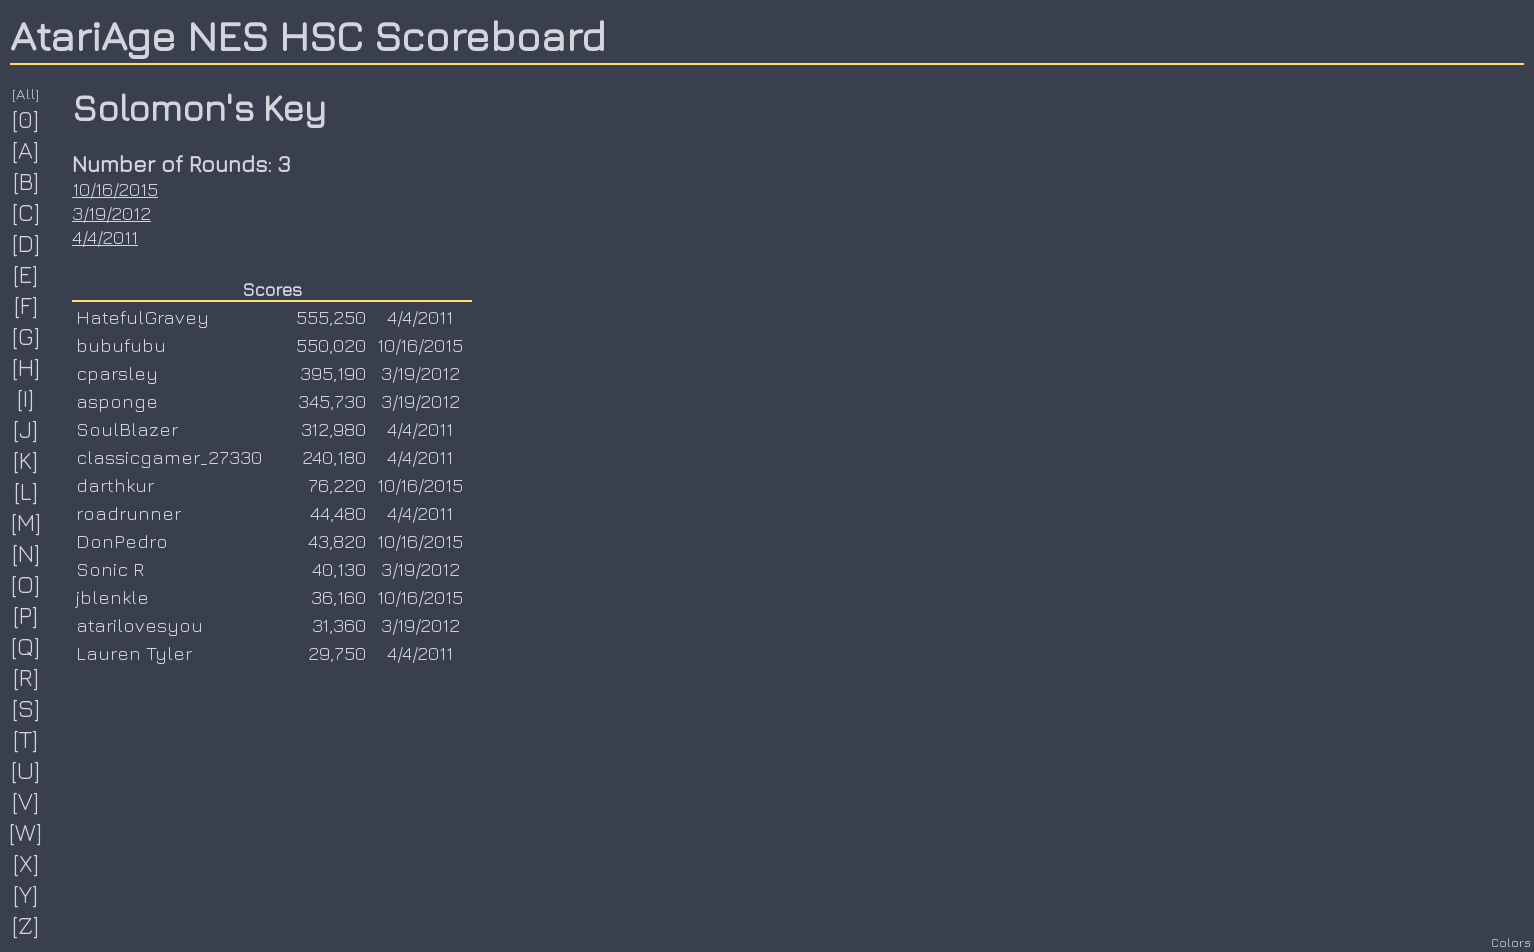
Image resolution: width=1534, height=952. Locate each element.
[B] (26, 181)
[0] (26, 119)
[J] (26, 429)
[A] (26, 150)
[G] (26, 336)
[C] (26, 212)
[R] (26, 677)
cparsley (117, 373)
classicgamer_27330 (169, 457)
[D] (26, 243)
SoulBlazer (127, 429)
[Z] (26, 925)
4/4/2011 (105, 237)
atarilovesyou (139, 625)
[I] (26, 398)
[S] (26, 708)
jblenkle (112, 597)
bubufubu (121, 345)
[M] (26, 522)
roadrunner (128, 513)
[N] (26, 553)
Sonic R (110, 569)
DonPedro (122, 541)
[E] (26, 274)
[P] (26, 615)
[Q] (26, 646)
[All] (26, 93)
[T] (26, 739)
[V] (26, 801)
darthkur (115, 485)
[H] (26, 367)
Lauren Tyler (134, 653)
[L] (26, 491)
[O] (26, 584)
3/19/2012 (111, 213)
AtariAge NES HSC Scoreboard (308, 35)
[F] (26, 305)
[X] (26, 863)
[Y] (26, 894)
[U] (26, 770)
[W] (26, 832)
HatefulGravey (142, 317)
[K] (26, 460)
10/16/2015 (115, 189)
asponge (117, 401)
